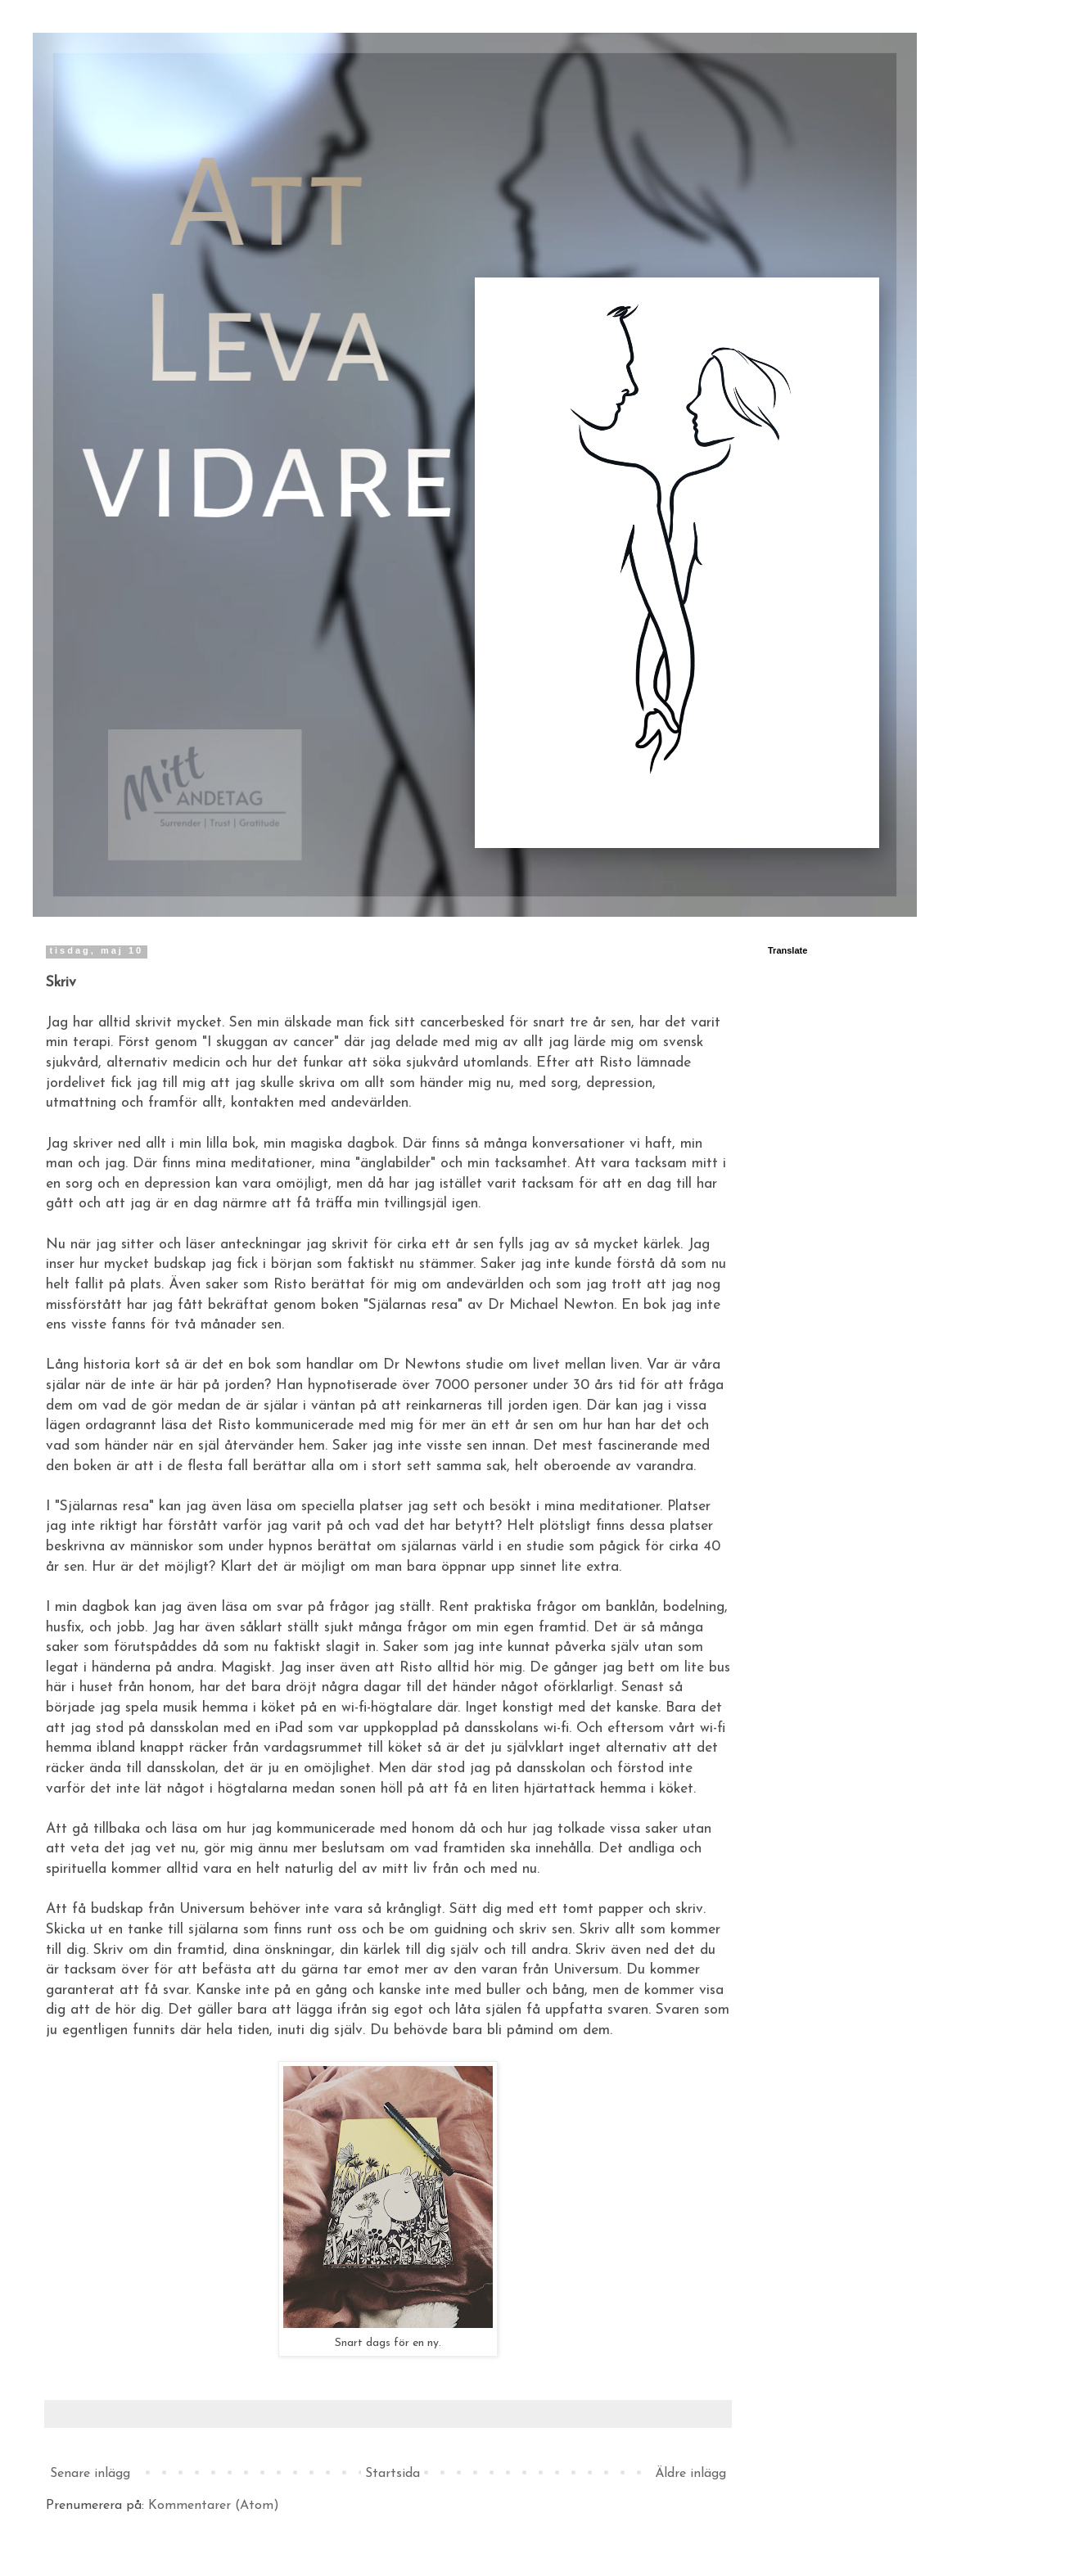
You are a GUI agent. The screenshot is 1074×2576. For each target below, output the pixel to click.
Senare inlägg (90, 2473)
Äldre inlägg (690, 2473)
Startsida (392, 2473)
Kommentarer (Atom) (213, 2505)
